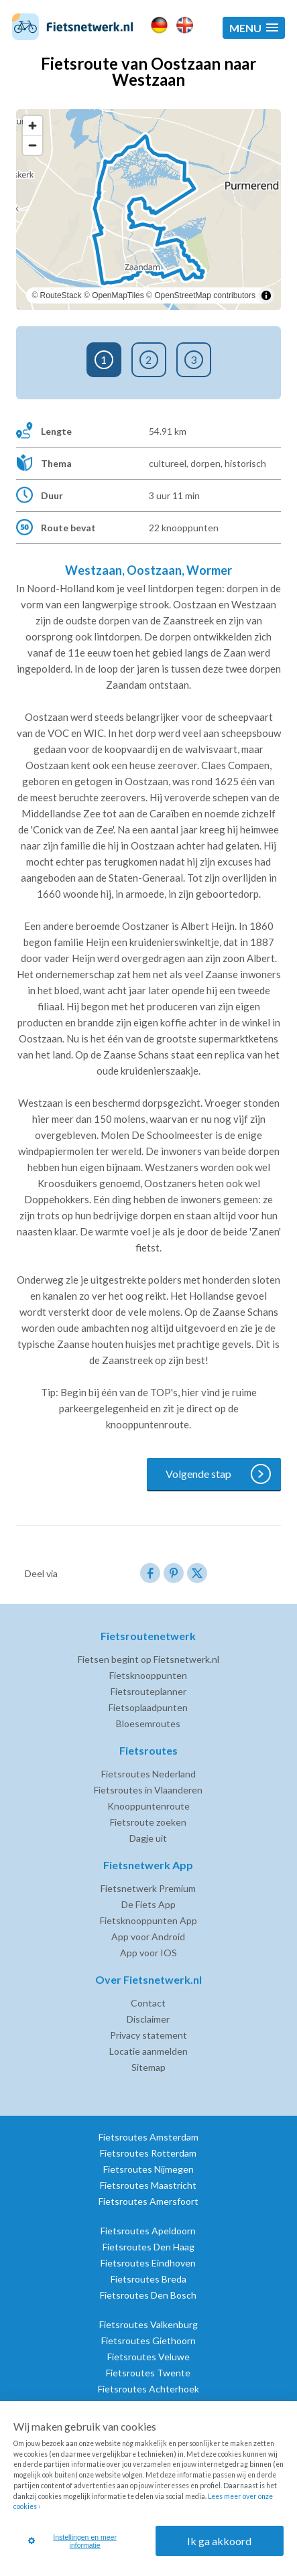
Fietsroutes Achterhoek (148, 2388)
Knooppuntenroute (148, 1806)
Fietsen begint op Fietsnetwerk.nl (148, 1659)
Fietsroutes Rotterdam (148, 2153)
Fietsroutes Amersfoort (148, 2201)
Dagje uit (148, 1838)
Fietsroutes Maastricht (148, 2185)
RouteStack (61, 295)
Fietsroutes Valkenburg (148, 2324)
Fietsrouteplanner (148, 1691)
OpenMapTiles (118, 295)
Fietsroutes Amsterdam (148, 2137)
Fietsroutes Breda (148, 2279)
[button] (254, 28)
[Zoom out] (32, 145)
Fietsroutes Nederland (148, 1773)
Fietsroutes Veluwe (148, 2356)
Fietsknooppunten (148, 1675)
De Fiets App (148, 1904)
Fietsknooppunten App (148, 1920)
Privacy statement (148, 2035)
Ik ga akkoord (219, 2540)
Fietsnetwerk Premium (148, 1888)
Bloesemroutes (148, 1723)
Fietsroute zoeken (148, 1822)
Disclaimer (148, 2019)
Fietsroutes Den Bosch (148, 2295)
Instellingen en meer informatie (72, 2541)
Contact (148, 2003)
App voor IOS (148, 1952)
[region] (148, 209)
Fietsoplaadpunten (148, 1707)
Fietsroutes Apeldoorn (148, 2230)
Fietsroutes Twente (148, 2372)
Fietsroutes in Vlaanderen (148, 1789)
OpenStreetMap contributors (204, 295)
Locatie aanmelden (148, 2051)
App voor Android (148, 1936)
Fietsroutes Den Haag (148, 2246)
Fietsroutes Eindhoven (148, 2262)
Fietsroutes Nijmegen (148, 2169)
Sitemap (148, 2067)
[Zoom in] (32, 125)
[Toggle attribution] (266, 295)
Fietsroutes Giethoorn (148, 2340)
